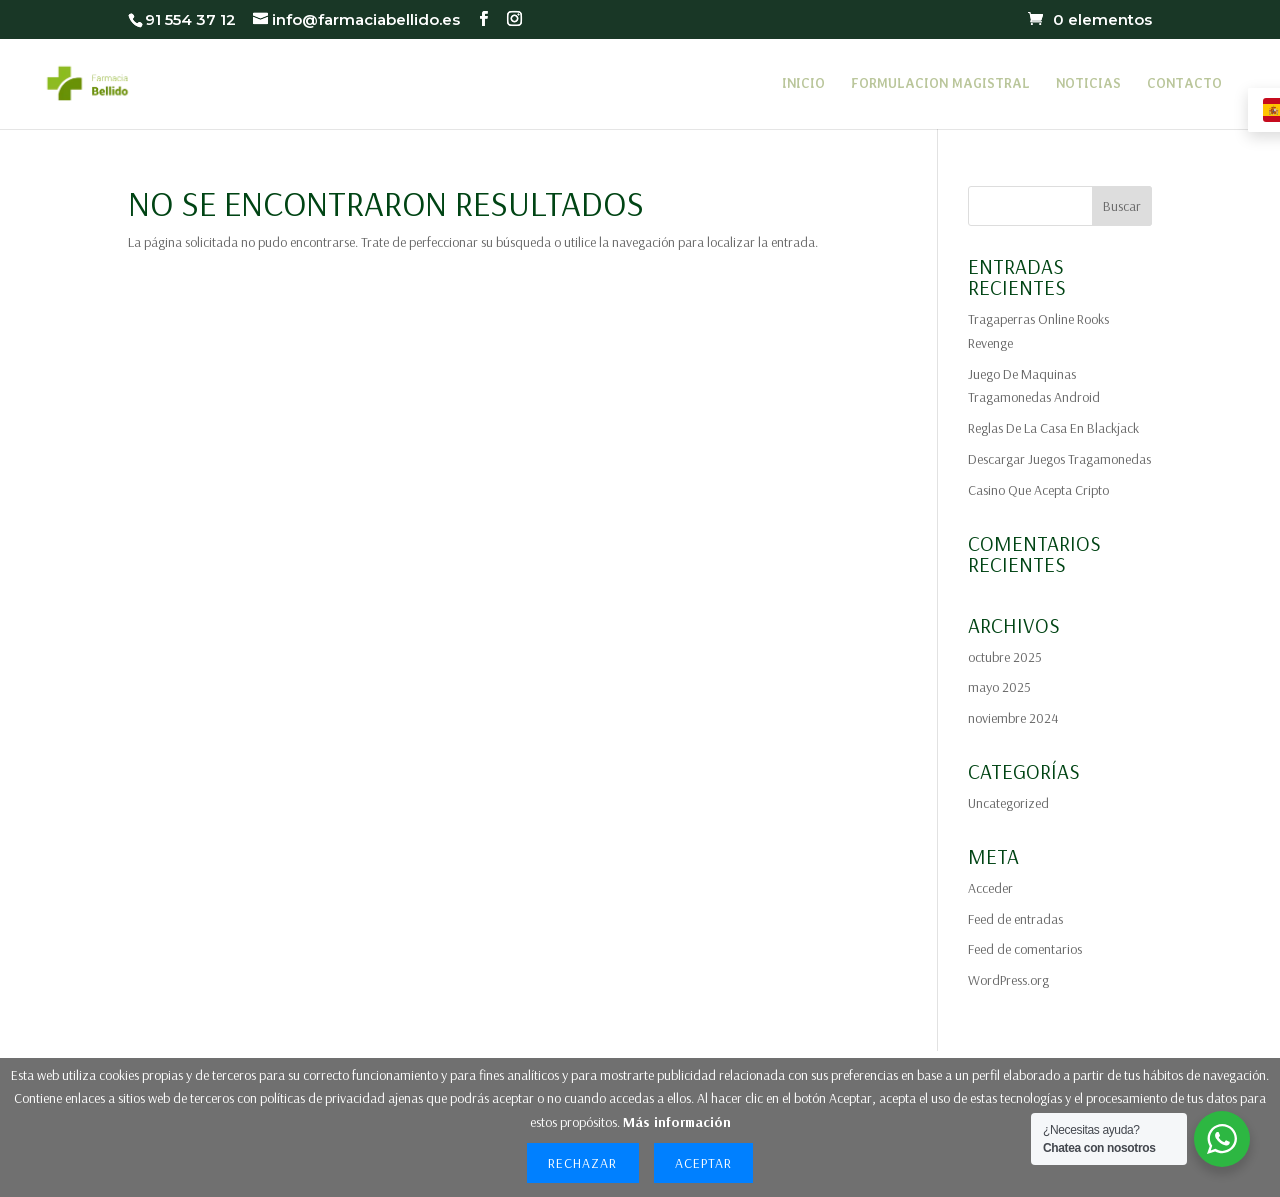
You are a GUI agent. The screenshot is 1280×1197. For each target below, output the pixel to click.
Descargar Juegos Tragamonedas (1059, 459)
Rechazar (582, 1163)
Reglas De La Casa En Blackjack (1053, 428)
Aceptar (703, 1163)
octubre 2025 (1005, 657)
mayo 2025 (999, 687)
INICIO (803, 84)
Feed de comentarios (1025, 949)
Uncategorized (1008, 803)
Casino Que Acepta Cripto (1038, 490)
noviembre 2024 (1013, 718)
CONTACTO (1184, 84)
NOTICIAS (1088, 84)
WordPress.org (1008, 980)
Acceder (990, 888)
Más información (677, 1122)
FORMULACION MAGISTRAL (940, 84)
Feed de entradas (1015, 919)
